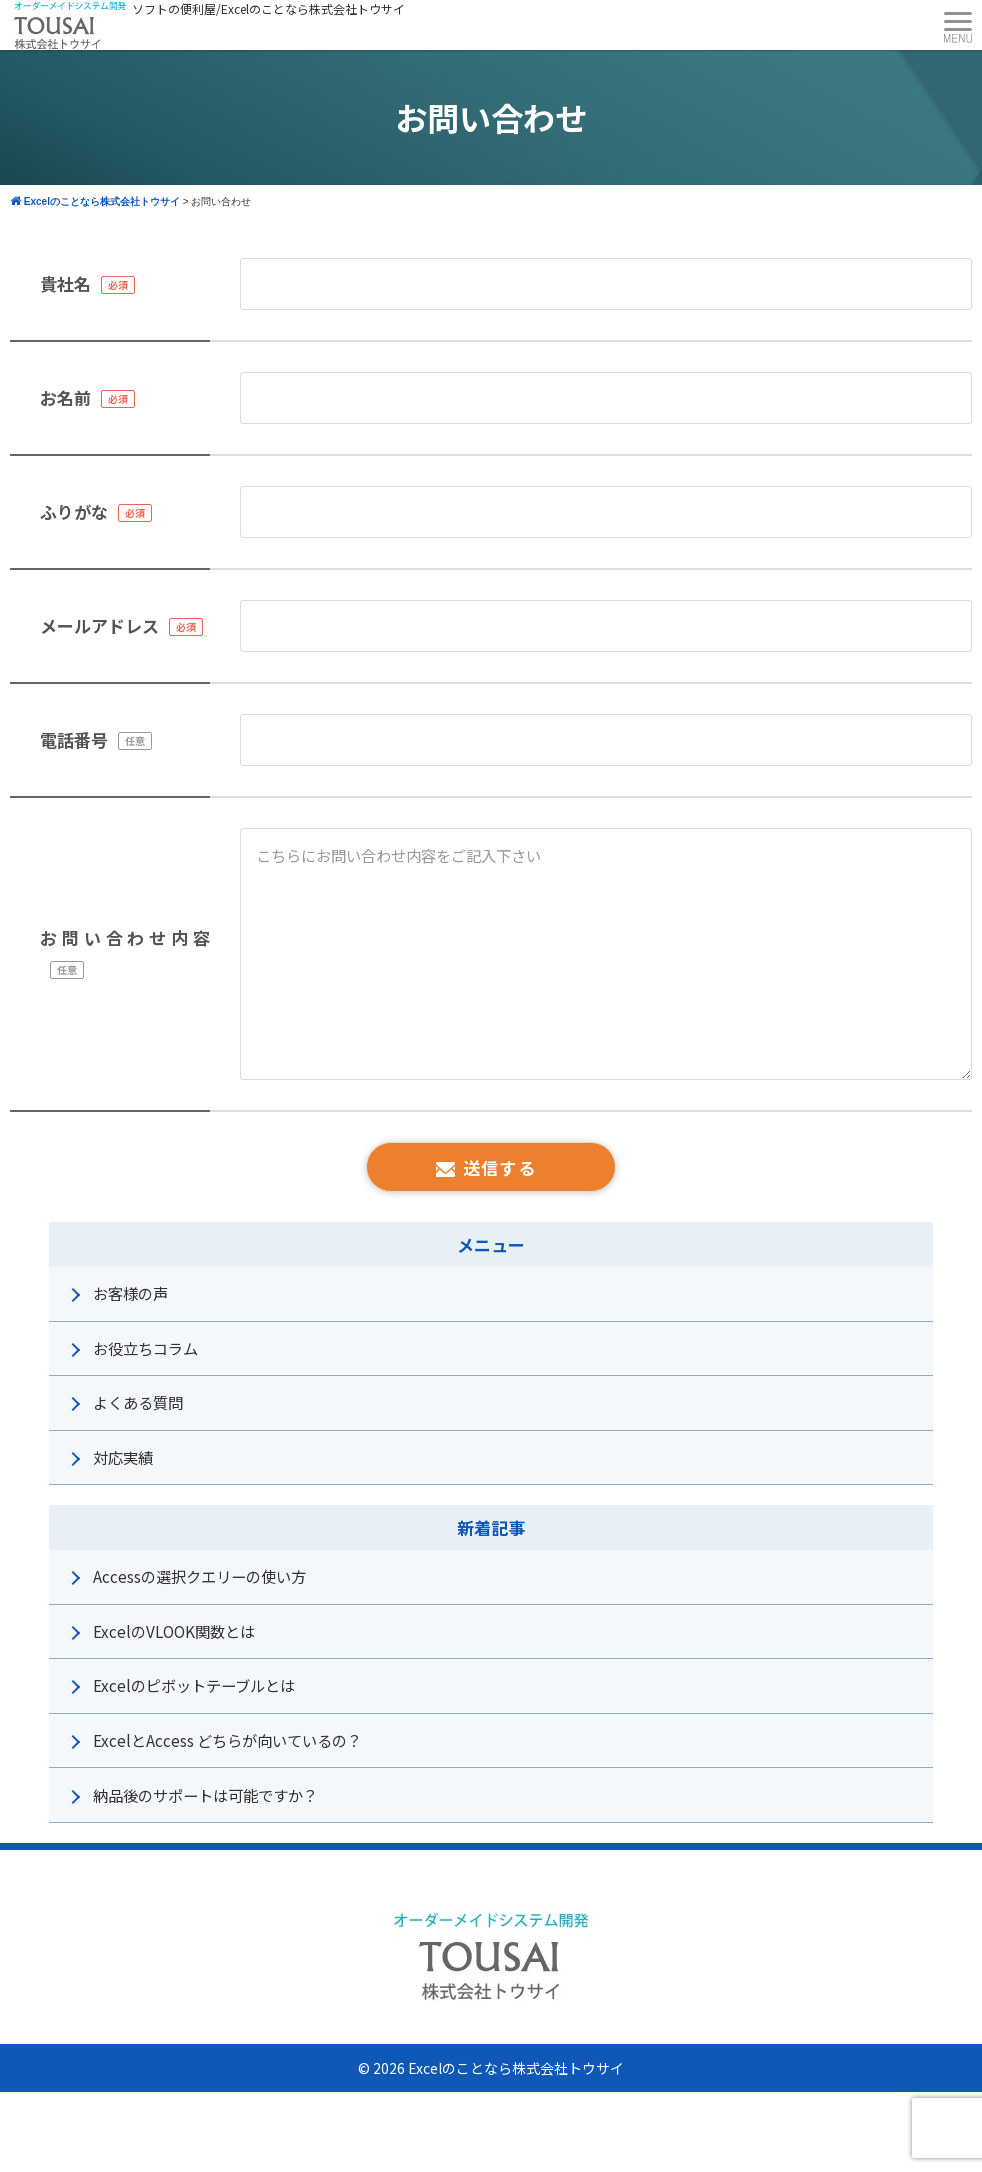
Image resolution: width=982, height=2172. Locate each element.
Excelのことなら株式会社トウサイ (516, 2068)
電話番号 (74, 739)
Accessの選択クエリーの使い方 (199, 1576)
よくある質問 (138, 1402)
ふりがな (74, 511)
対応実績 (123, 1457)
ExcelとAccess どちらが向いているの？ (227, 1740)
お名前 (65, 397)
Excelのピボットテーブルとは (194, 1685)
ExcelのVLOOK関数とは (174, 1631)
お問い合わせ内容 (125, 937)
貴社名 (65, 283)
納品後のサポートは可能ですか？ (205, 1795)
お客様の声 (130, 1293)
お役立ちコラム (145, 1348)
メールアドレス (99, 625)
